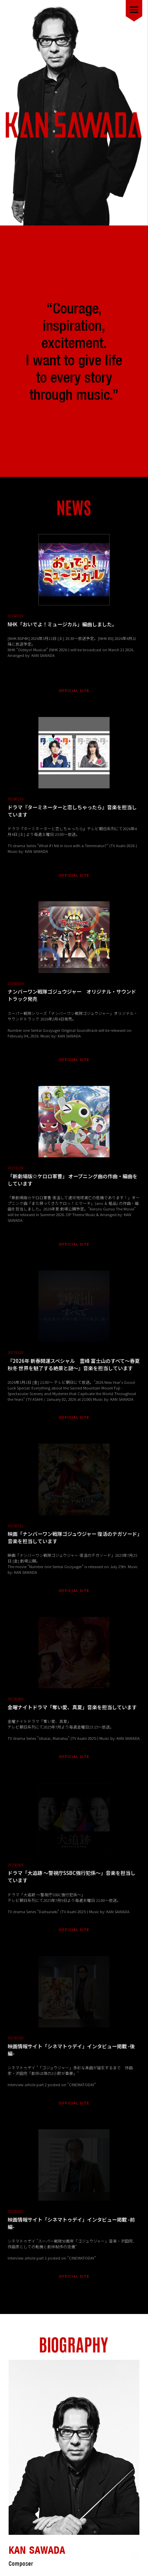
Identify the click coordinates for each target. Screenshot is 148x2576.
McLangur (84, 2561)
